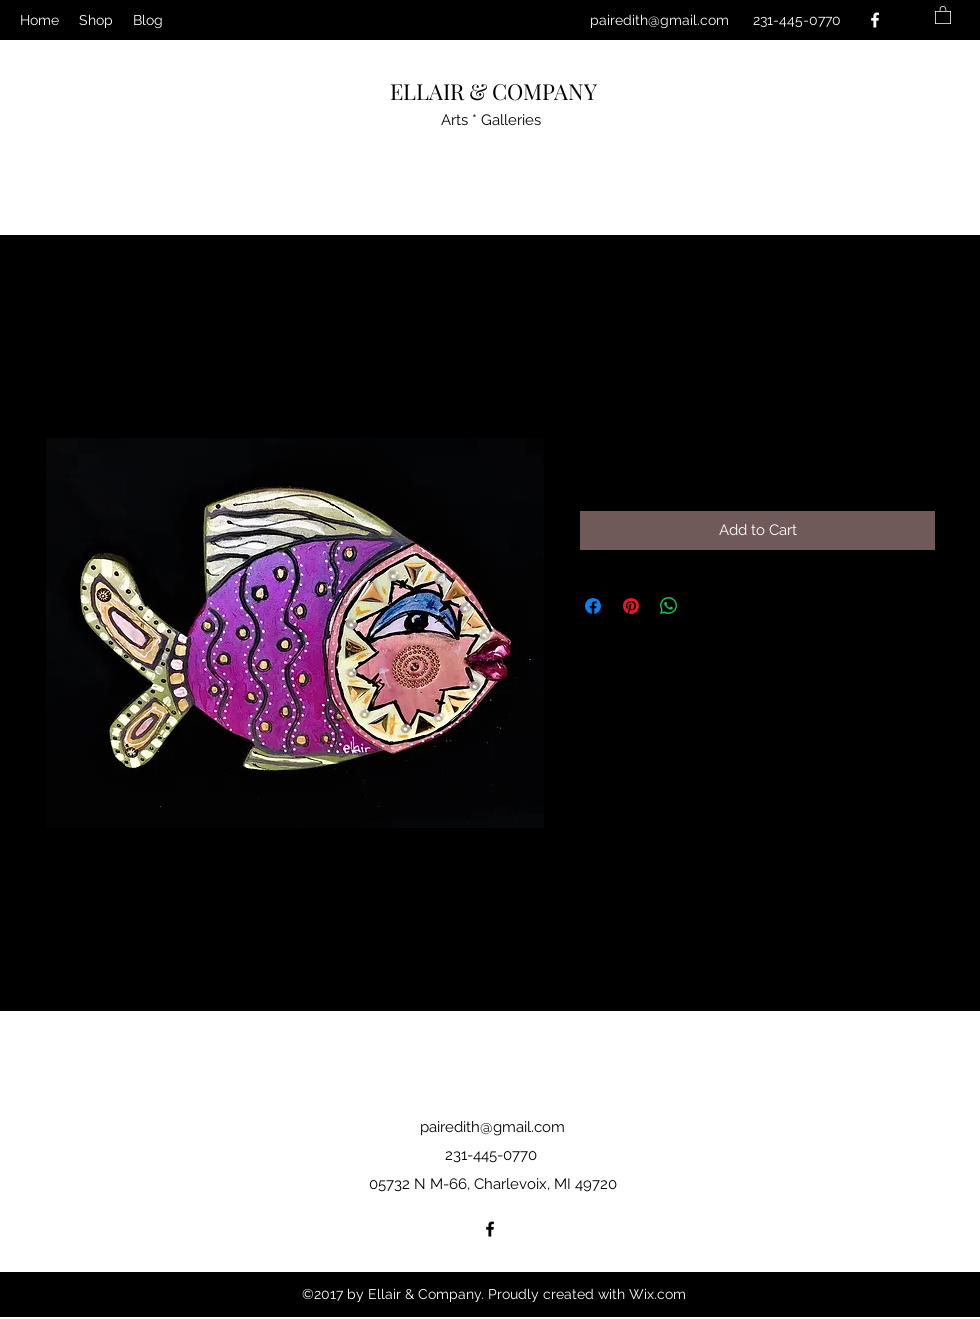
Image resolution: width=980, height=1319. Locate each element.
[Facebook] (875, 20)
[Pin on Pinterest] (631, 606)
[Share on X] (707, 606)
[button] (943, 14)
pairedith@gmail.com (659, 20)
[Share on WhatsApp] (669, 606)
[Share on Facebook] (593, 606)
